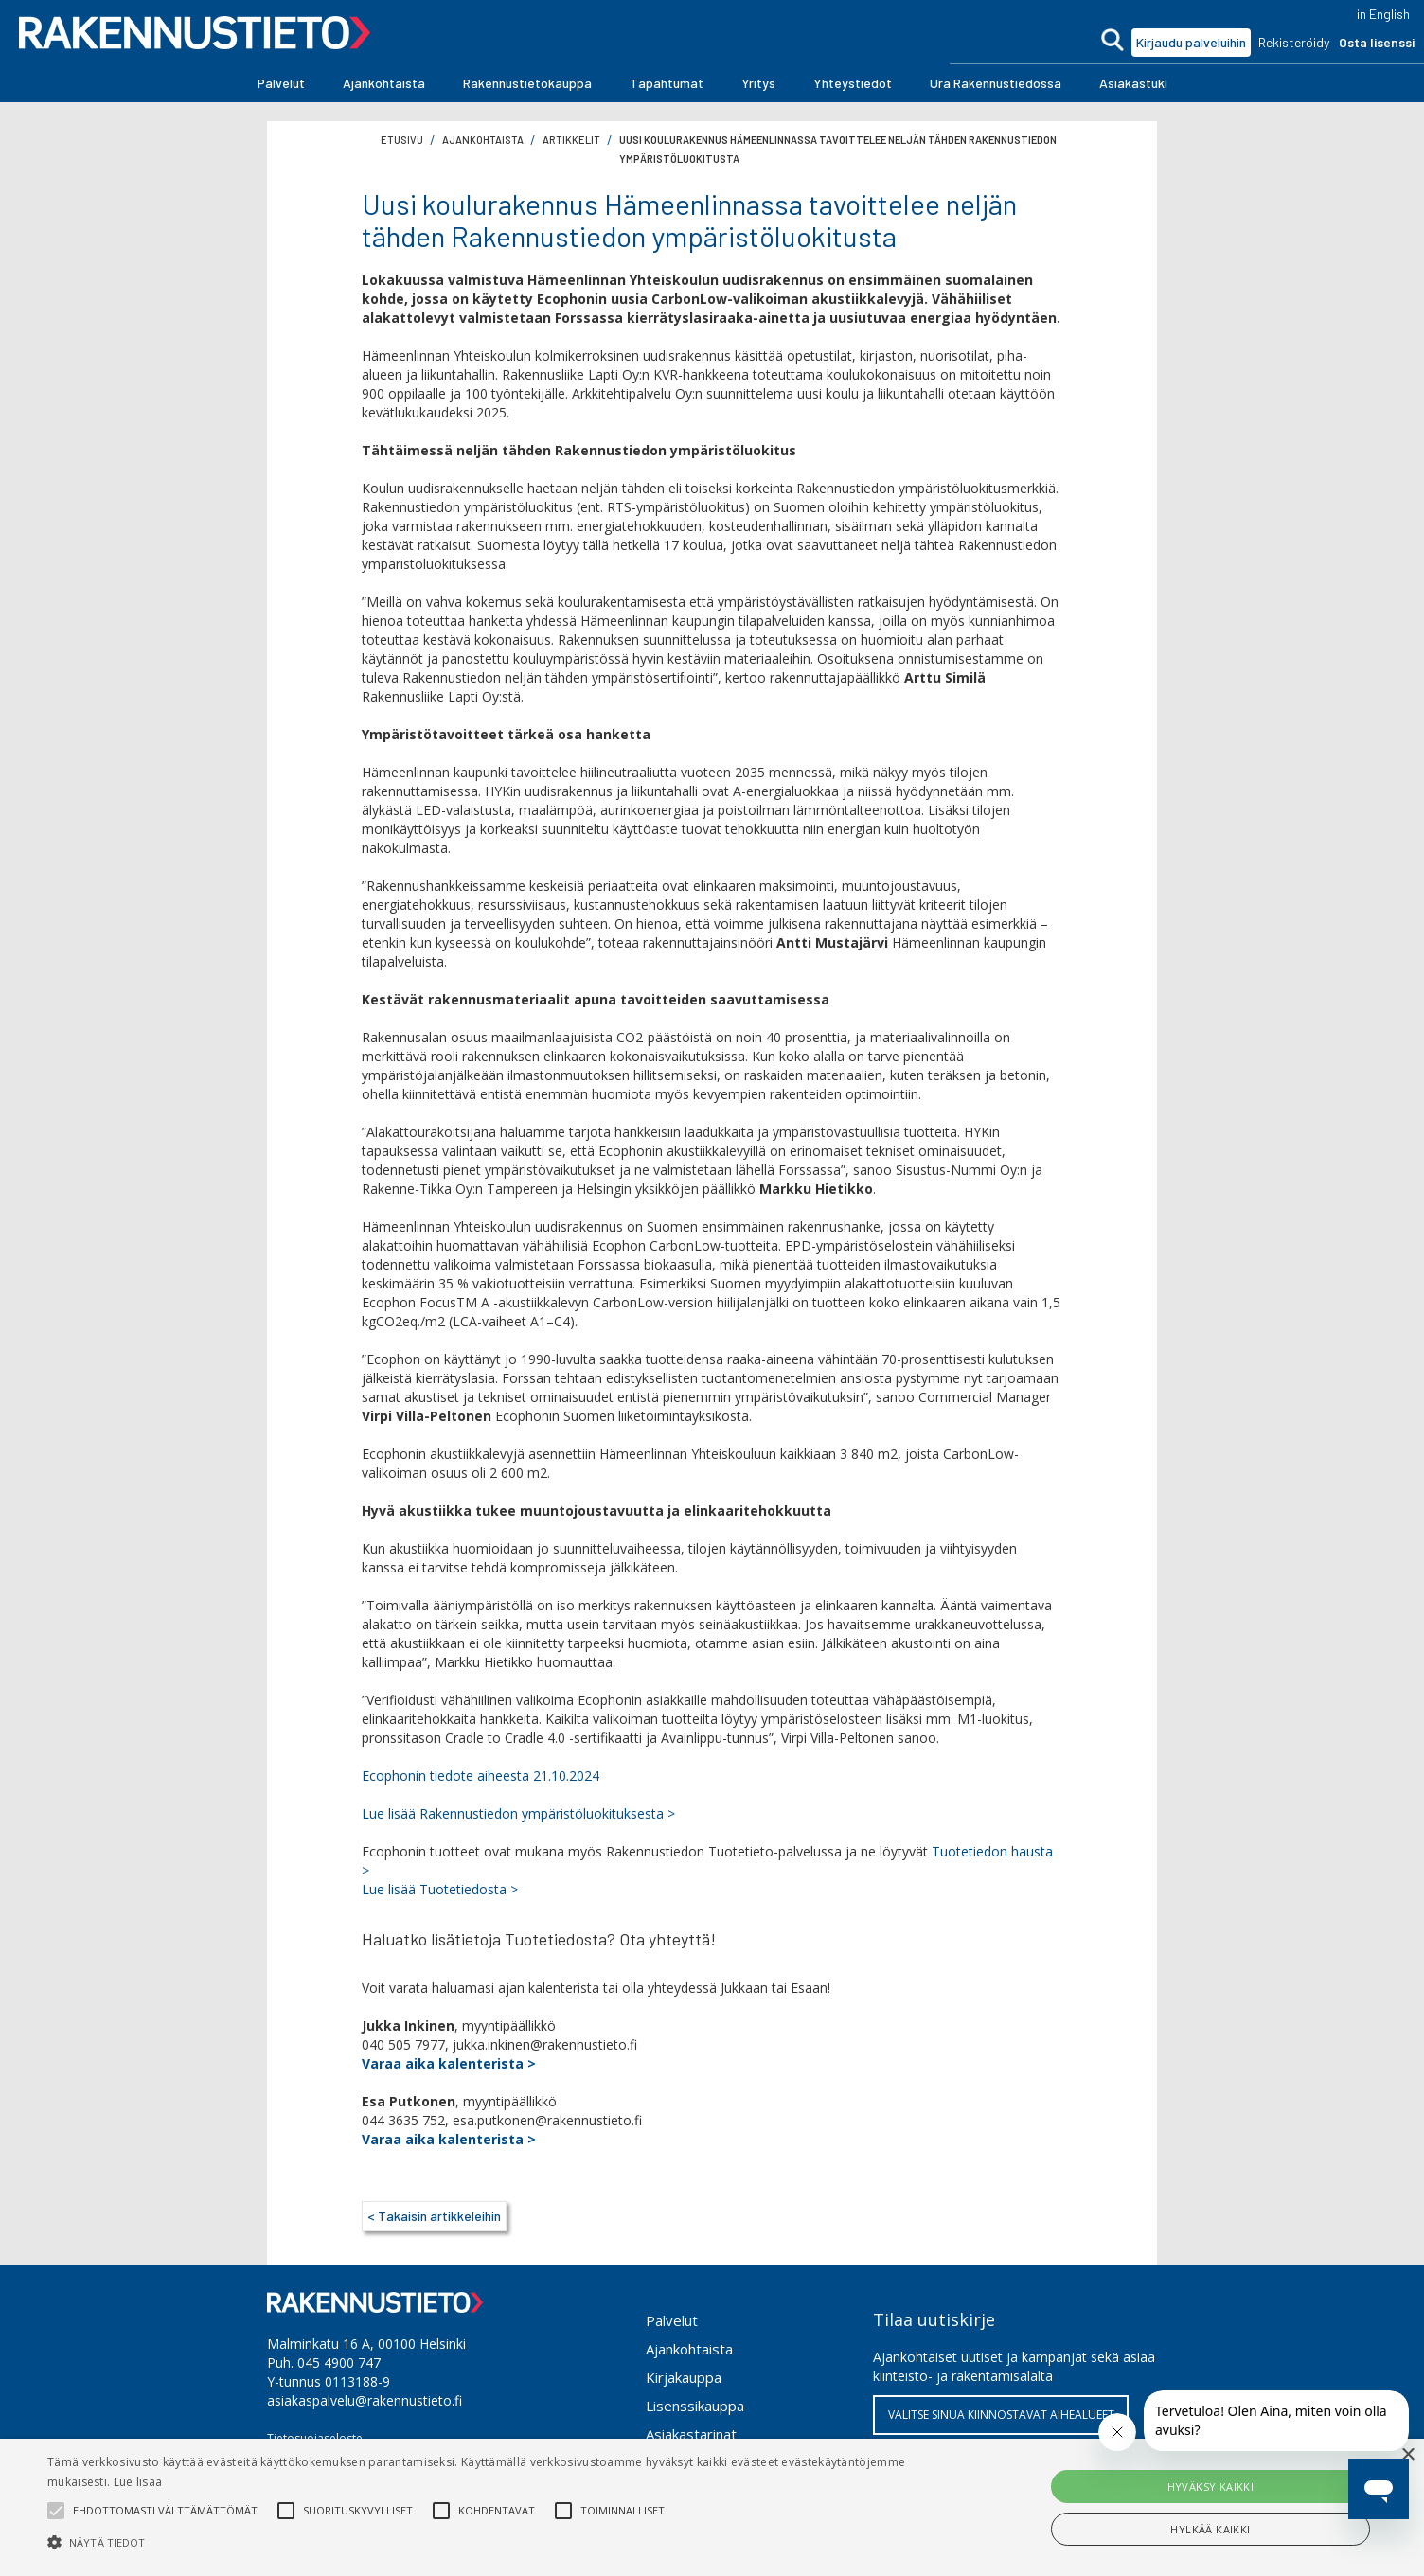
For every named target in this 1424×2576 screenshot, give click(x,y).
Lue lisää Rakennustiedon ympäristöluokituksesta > (518, 1813)
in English (1383, 14)
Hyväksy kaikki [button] (1211, 2486)
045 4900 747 (339, 2363)
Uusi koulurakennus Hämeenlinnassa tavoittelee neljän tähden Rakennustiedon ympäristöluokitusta (838, 149)
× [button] (1407, 2455)
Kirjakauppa (683, 2377)
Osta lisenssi (1377, 42)
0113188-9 (357, 2381)
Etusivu (402, 139)
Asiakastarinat (691, 2434)
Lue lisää (138, 2482)
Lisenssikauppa (695, 2405)
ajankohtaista (483, 139)
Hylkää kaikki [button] (1210, 2529)
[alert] (712, 2507)
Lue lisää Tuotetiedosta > (440, 1889)
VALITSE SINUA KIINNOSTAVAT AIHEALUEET (1001, 2415)
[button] (281, 83)
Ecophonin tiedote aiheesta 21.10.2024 (480, 1776)
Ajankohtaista (689, 2348)
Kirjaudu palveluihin (1191, 42)
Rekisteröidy (1293, 42)
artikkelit (571, 139)
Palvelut (672, 2320)
